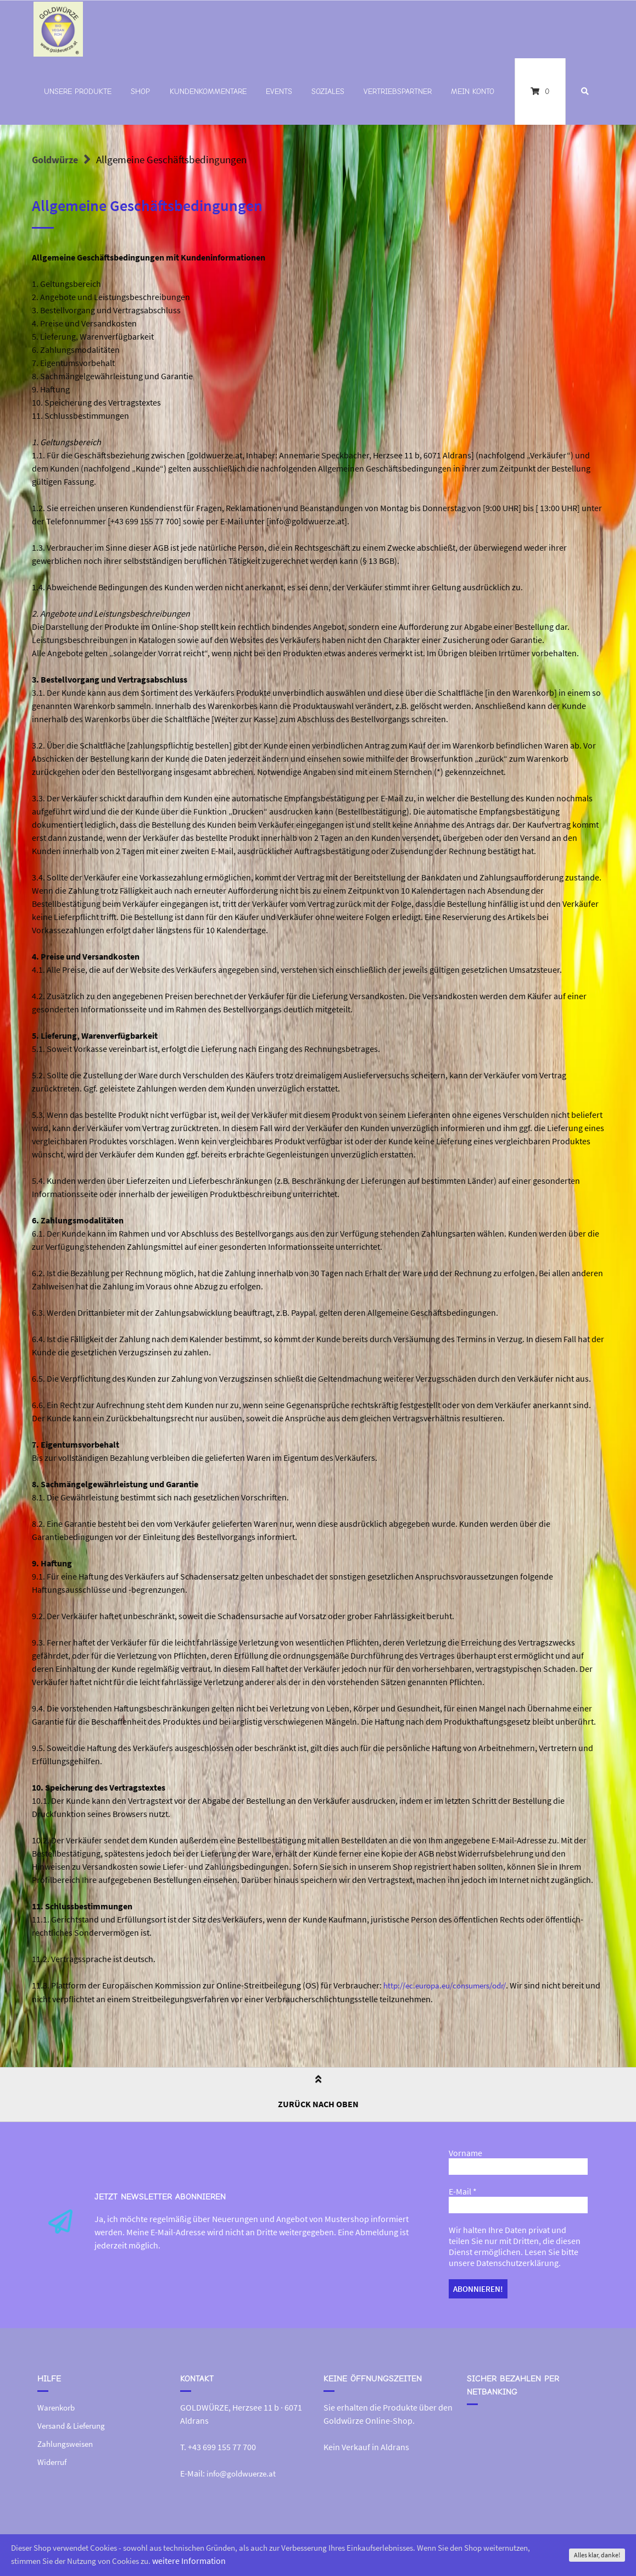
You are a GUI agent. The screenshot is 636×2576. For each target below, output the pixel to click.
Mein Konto (472, 91)
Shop (140, 91)
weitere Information (254, 2561)
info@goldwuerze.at (244, 2470)
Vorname (465, 2152)
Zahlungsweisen (67, 2439)
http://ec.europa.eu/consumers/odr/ (451, 1985)
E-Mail (463, 2190)
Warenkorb (58, 2404)
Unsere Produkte (77, 91)
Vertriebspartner (398, 91)
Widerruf (53, 2457)
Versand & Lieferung (74, 2422)
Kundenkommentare (208, 91)
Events (279, 91)
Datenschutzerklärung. (518, 2262)
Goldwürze (57, 159)
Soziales (327, 91)
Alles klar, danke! (597, 2555)
